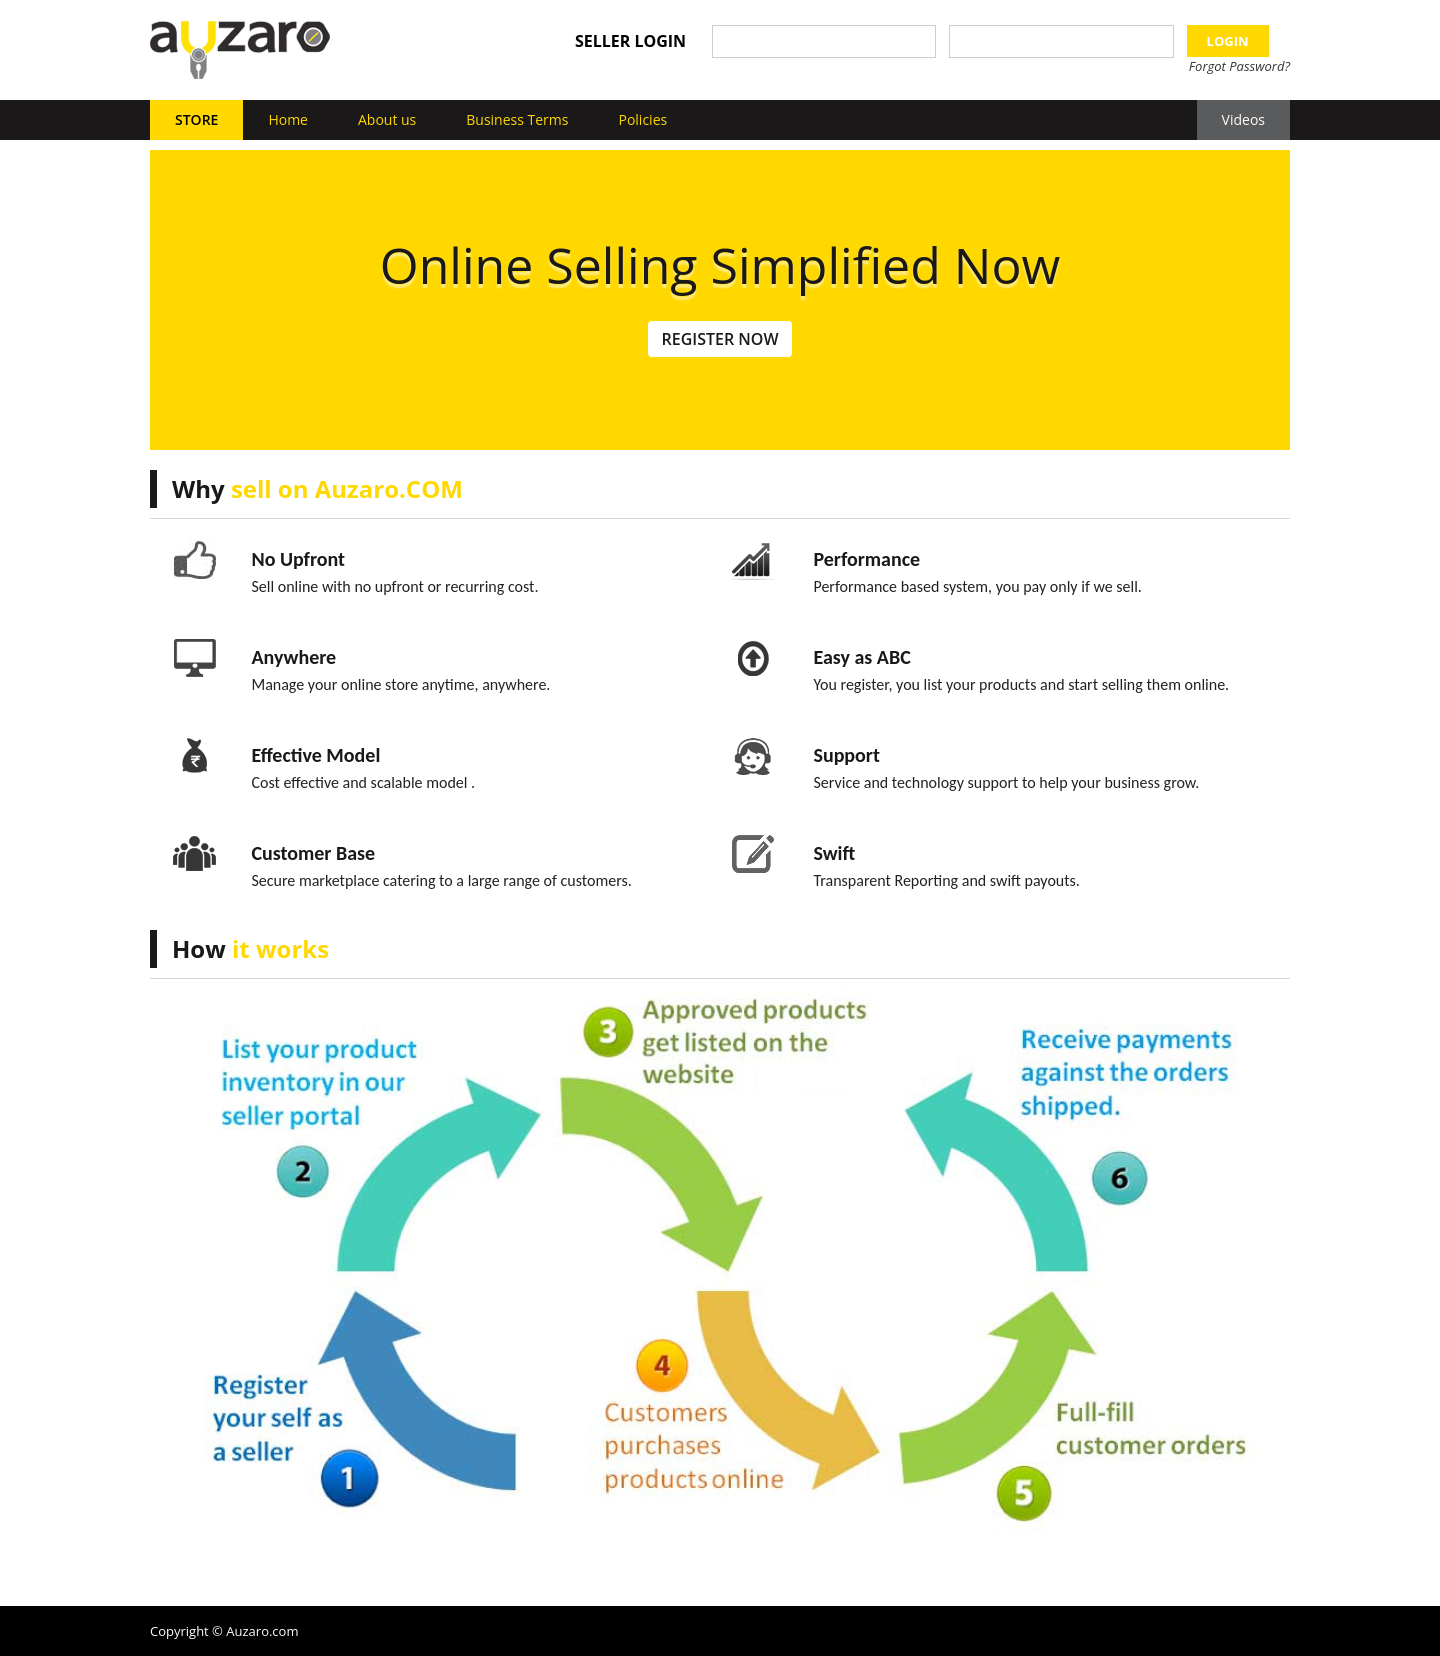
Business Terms (517, 119)
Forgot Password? (1239, 66)
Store (196, 119)
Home (288, 119)
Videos (1243, 119)
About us (387, 119)
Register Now (719, 339)
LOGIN (1228, 41)
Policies (642, 119)
